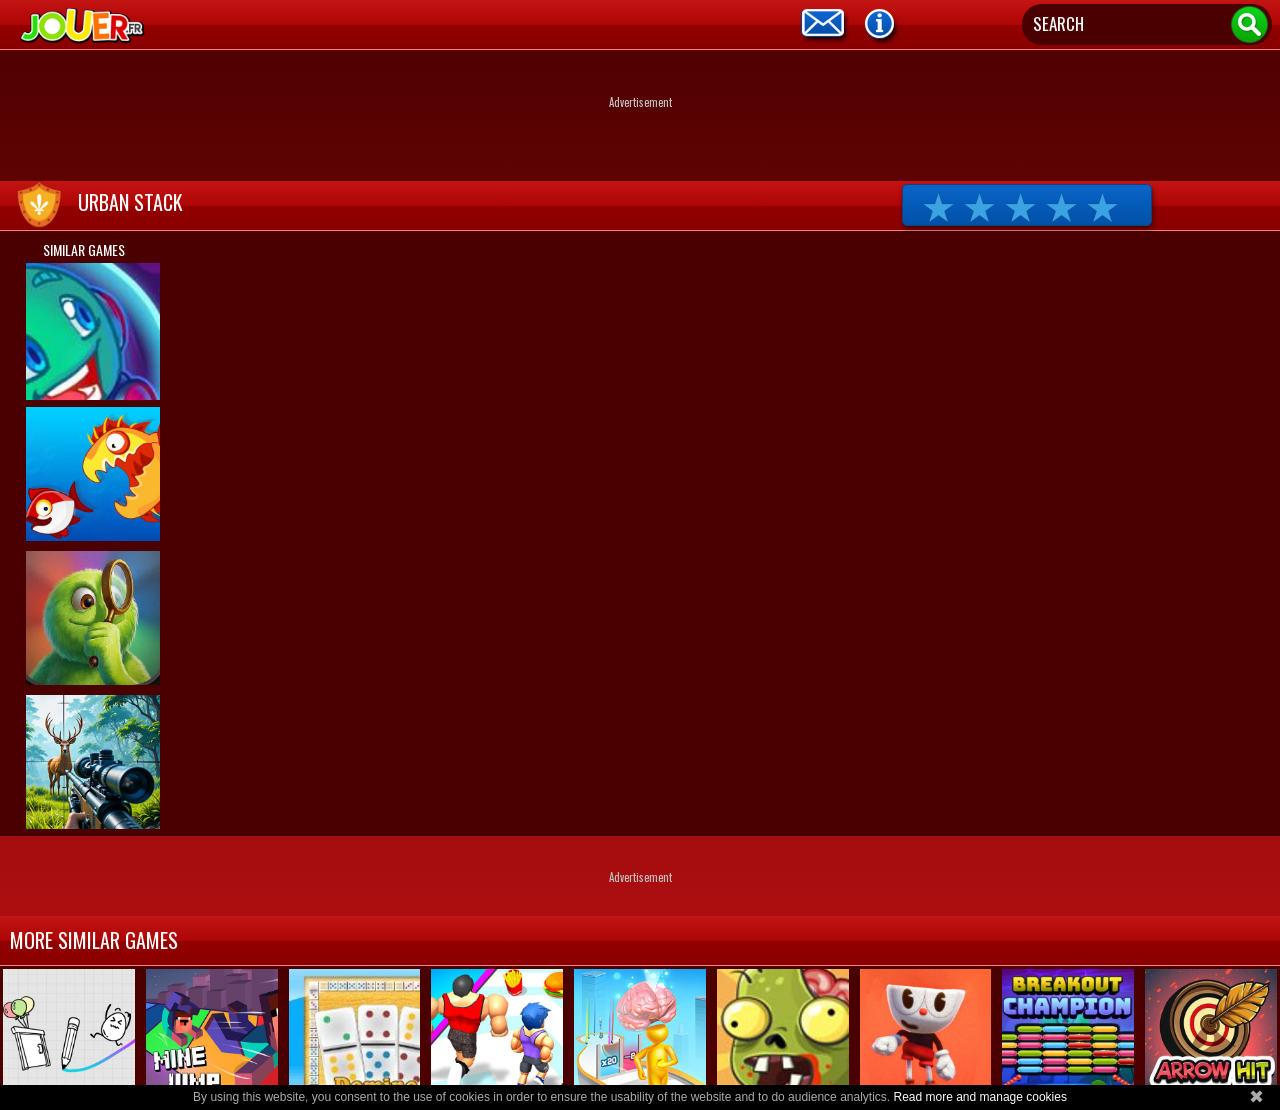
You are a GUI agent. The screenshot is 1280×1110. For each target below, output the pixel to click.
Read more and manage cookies (979, 1097)
